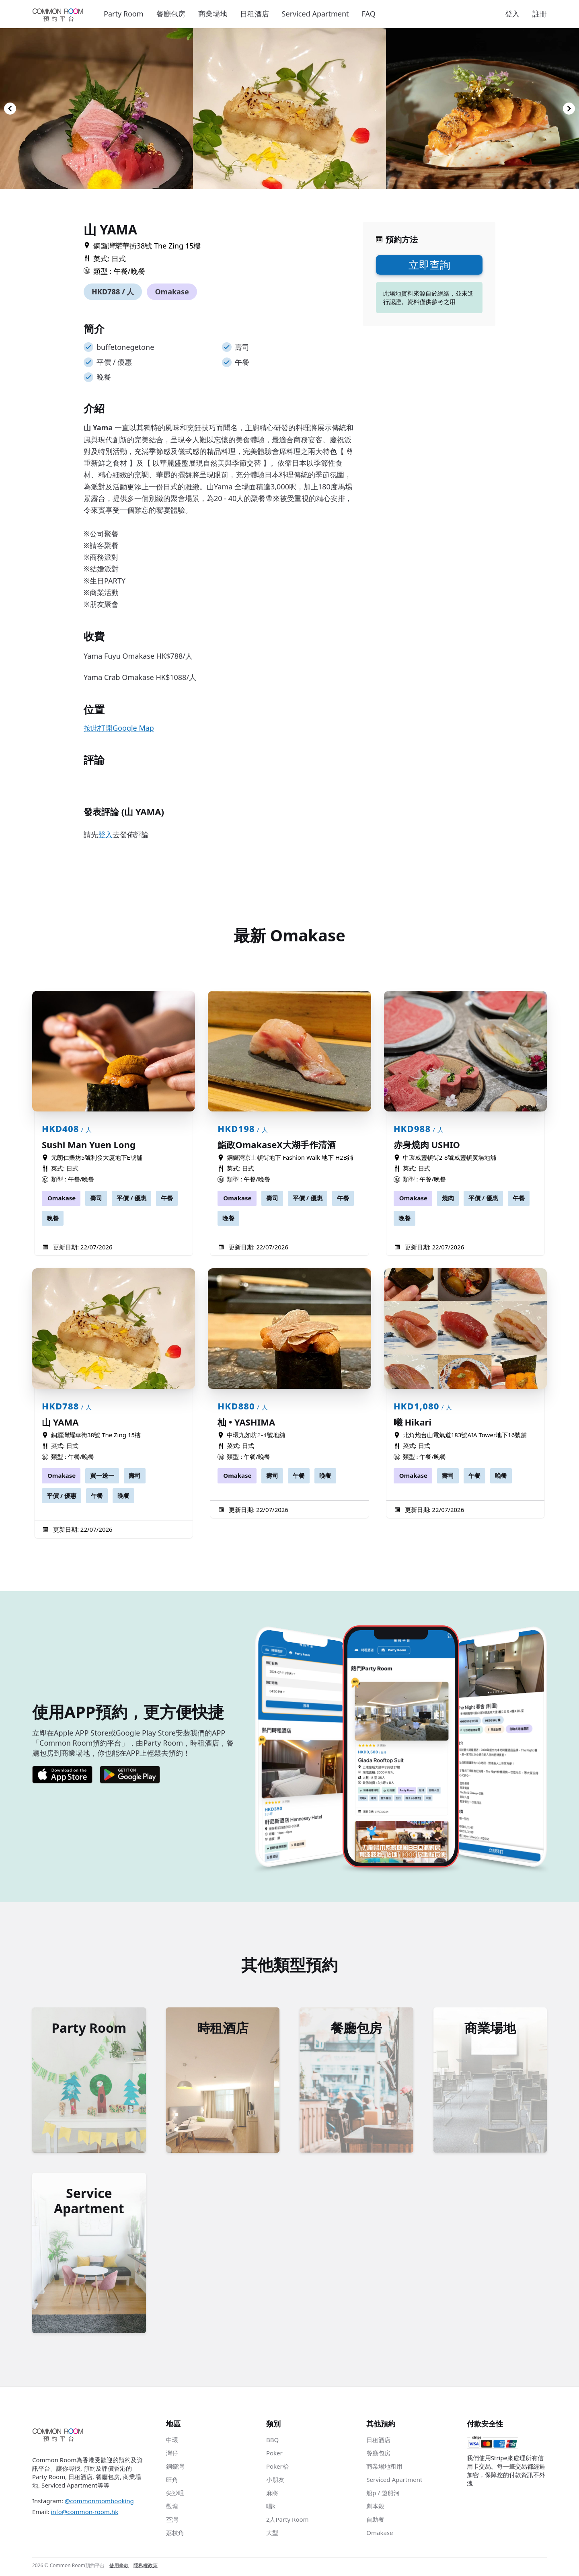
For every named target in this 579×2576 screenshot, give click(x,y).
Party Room (124, 13)
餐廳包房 (170, 13)
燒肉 (448, 1198)
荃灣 (172, 2521)
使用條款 (119, 2567)
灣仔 (172, 2455)
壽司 (96, 1198)
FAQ (369, 13)
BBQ (272, 2442)
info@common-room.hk (84, 2514)
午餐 (167, 1198)
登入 (512, 13)
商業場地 (212, 13)
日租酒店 (254, 13)
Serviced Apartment (315, 13)
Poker (274, 2455)
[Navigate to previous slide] (10, 109)
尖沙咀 (175, 2495)
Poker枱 (277, 2468)
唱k (270, 2508)
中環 (172, 2442)
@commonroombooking (99, 2503)
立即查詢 (429, 264)
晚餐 (53, 1218)
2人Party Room (287, 2521)
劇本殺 (375, 2508)
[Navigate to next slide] (569, 109)
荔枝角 (175, 2535)
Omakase (172, 291)
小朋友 (275, 2481)
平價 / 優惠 (131, 1198)
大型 (272, 2535)
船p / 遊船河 (383, 2495)
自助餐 (375, 2521)
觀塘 (172, 2508)
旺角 (172, 2481)
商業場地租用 (384, 2468)
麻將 (272, 2495)
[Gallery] (289, 108)
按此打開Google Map (119, 728)
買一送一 (102, 1475)
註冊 (539, 13)
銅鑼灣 (175, 2468)
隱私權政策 (145, 2567)
